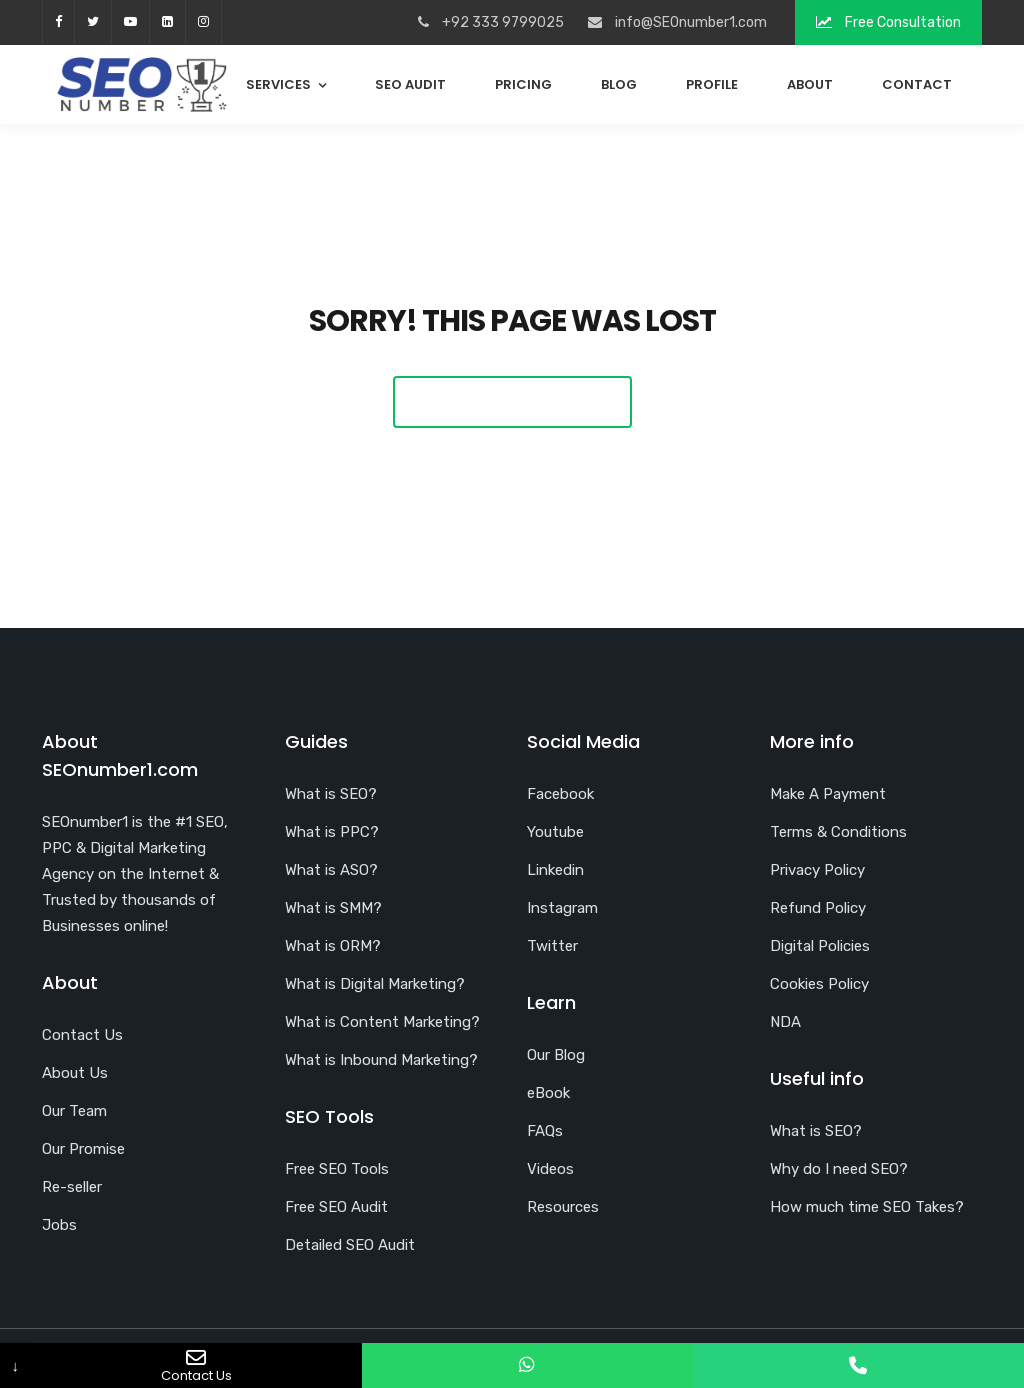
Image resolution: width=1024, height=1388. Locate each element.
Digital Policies (820, 946)
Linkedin (555, 870)
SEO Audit (410, 84)
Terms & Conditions (838, 832)
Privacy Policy (817, 870)
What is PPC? (332, 832)
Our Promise (83, 1149)
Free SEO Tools (337, 1169)
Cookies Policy (819, 984)
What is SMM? (333, 908)
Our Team (74, 1111)
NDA (785, 1022)
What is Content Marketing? (382, 1022)
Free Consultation (888, 22)
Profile (712, 84)
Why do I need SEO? (839, 1169)
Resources (563, 1207)
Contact (917, 84)
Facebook (560, 794)
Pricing (523, 84)
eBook (548, 1093)
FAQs (545, 1131)
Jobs (59, 1225)
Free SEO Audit (336, 1207)
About (810, 84)
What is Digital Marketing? (375, 984)
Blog (619, 84)
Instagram (562, 908)
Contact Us (82, 1035)
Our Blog (556, 1055)
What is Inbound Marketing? (381, 1060)
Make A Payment (828, 794)
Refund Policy (818, 908)
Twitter (552, 946)
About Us (75, 1073)
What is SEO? (331, 794)
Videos (550, 1169)
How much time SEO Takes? (867, 1207)
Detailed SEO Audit (350, 1245)
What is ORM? (333, 946)
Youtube (555, 832)
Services (278, 84)
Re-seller (72, 1187)
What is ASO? (331, 870)
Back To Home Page (512, 401)
